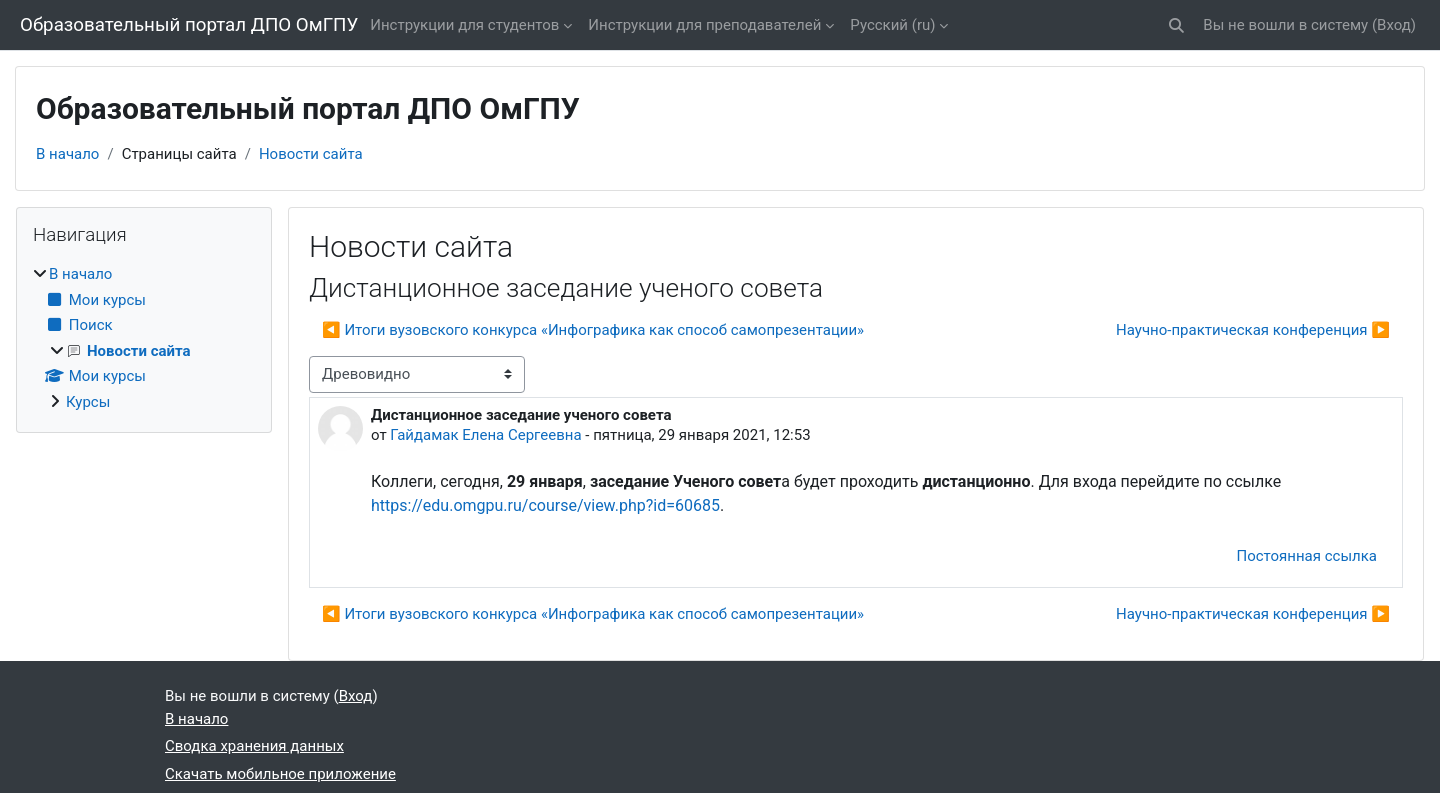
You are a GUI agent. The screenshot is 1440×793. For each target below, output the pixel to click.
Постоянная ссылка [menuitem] (1306, 556)
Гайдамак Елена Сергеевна (485, 435)
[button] (1177, 25)
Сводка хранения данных (254, 746)
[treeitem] (144, 338)
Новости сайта (311, 154)
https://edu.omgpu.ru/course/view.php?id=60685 (545, 505)
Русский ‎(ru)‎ (892, 25)
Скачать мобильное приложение (280, 774)
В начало (67, 154)
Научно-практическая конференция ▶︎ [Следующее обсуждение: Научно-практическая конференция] (1253, 330)
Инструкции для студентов (464, 25)
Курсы (88, 402)
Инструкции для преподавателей (704, 25)
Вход (1394, 25)
